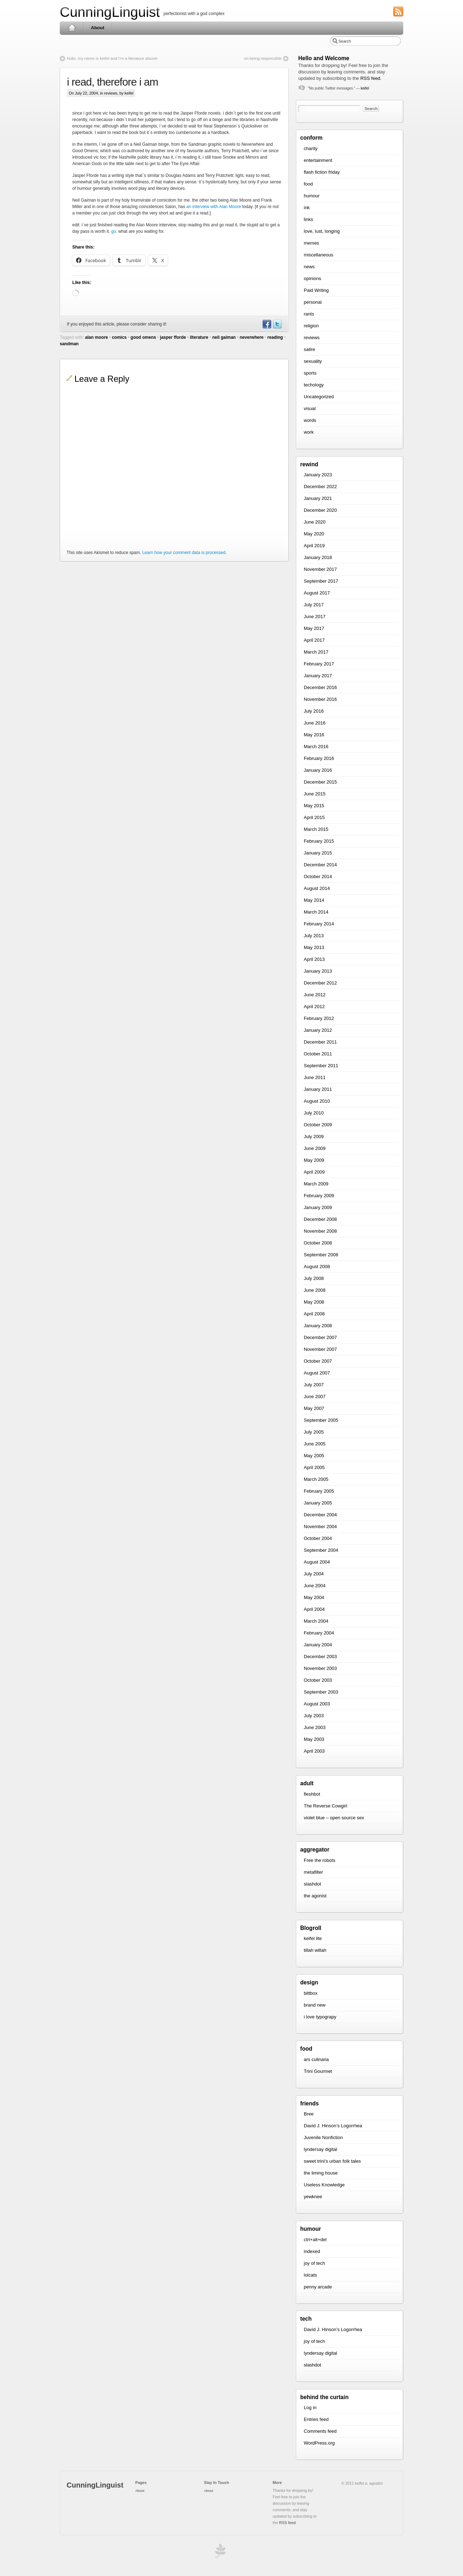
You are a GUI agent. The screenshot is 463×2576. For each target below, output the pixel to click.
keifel (365, 88)
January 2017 (318, 675)
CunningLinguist (110, 12)
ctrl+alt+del (315, 2239)
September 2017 (321, 581)
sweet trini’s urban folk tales (332, 2161)
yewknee (313, 2196)
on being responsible (263, 58)
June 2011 (315, 1077)
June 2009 (315, 1148)
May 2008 (314, 1302)
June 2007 (315, 1396)
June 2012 (315, 994)
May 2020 (314, 533)
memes (311, 243)
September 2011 (321, 1065)
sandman (69, 343)
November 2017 (320, 569)
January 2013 (318, 971)
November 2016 (320, 699)
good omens (143, 337)
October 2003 (318, 1680)
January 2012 (318, 1030)
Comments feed (320, 2431)
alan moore (96, 337)
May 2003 (314, 1739)
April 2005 (314, 1467)
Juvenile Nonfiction (323, 2137)
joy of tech (314, 2263)
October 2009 (318, 1124)
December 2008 (320, 1219)
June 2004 (315, 1585)
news (309, 266)
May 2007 (314, 1408)
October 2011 (318, 1053)
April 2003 (314, 1751)
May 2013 (314, 947)
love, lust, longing (322, 231)
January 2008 (318, 1325)
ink (307, 207)
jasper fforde (173, 337)
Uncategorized (319, 396)
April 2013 (314, 959)
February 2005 (319, 1491)
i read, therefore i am (112, 82)
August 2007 (317, 1373)
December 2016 (320, 687)
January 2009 (318, 1207)
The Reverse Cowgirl (325, 1806)
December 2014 (320, 864)
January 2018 (318, 557)
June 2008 (315, 1290)
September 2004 (321, 1550)
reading (275, 337)
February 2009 (319, 1195)
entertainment (318, 160)
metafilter (313, 1872)
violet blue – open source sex (334, 1817)
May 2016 (314, 734)
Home (72, 27)
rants (309, 314)
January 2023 (318, 474)
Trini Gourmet (318, 2071)
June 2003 (315, 1727)
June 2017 (315, 616)
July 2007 (314, 1384)
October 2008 (318, 1243)
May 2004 (314, 1597)
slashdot (312, 1884)
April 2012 (314, 1006)
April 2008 (314, 1313)
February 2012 (319, 1018)
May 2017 (314, 628)
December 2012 (320, 983)
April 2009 (314, 1172)
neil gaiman (224, 337)
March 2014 (316, 912)
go (113, 231)
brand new (315, 2005)
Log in (310, 2407)
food (308, 184)
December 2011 (320, 1042)
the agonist (315, 1895)
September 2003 (321, 1692)
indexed (312, 2251)
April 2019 (314, 545)
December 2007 (320, 1337)
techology (314, 384)
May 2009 (314, 1160)
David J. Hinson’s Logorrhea (333, 2125)
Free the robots (319, 1860)
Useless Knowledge (324, 2184)
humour (312, 195)
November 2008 (320, 1231)
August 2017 (317, 593)
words (310, 420)
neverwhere (252, 337)
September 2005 (321, 1420)
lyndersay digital (320, 2149)
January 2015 (318, 853)
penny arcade (318, 2286)
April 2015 (314, 817)
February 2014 (319, 923)
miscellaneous (318, 254)
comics (119, 337)
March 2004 (316, 1621)
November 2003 (320, 1668)
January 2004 (318, 1644)
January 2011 (318, 1089)
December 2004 (320, 1514)
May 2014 (314, 900)
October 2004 (318, 1538)
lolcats (310, 2275)
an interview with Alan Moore (213, 206)
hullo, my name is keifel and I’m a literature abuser (112, 58)
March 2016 (316, 746)
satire (309, 349)
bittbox (310, 1993)
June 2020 (315, 522)
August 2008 (317, 1266)
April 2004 (314, 1609)
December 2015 (320, 782)
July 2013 (314, 935)
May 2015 (314, 805)
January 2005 (318, 1503)
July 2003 (314, 1715)
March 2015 (316, 829)
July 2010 (314, 1113)
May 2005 (314, 1455)
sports (310, 373)
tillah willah (315, 1950)
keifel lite (313, 1938)
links (308, 219)
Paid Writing (316, 290)
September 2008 (321, 1254)
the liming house (321, 2173)
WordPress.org (319, 2443)
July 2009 (314, 1136)
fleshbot (312, 1794)
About (97, 27)
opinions (312, 278)
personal (313, 302)
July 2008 (314, 1278)
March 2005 (316, 1479)
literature (199, 337)
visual (310, 408)
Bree (308, 2114)
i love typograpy (320, 2016)
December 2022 (320, 486)
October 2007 (318, 1361)
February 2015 (319, 841)
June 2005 (315, 1443)
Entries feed (316, 2419)
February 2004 (319, 1633)
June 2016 (315, 723)
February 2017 (319, 663)
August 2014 (317, 888)
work (308, 432)
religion (311, 325)
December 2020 (320, 510)
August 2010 (317, 1101)
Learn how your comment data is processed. (184, 552)
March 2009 (316, 1183)
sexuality (313, 361)
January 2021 (318, 498)
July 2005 (314, 1432)
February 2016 (319, 758)
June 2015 (315, 793)
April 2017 (314, 640)
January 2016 (318, 770)
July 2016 (314, 711)
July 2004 (314, 1573)
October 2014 (318, 876)
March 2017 (316, 652)
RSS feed (370, 78)
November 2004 (320, 1526)
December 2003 (320, 1656)
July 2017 (314, 604)
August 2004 (317, 1562)
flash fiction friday (322, 172)
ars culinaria (316, 2059)
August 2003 (317, 1703)
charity (310, 148)
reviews (110, 93)
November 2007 (320, 1349)
